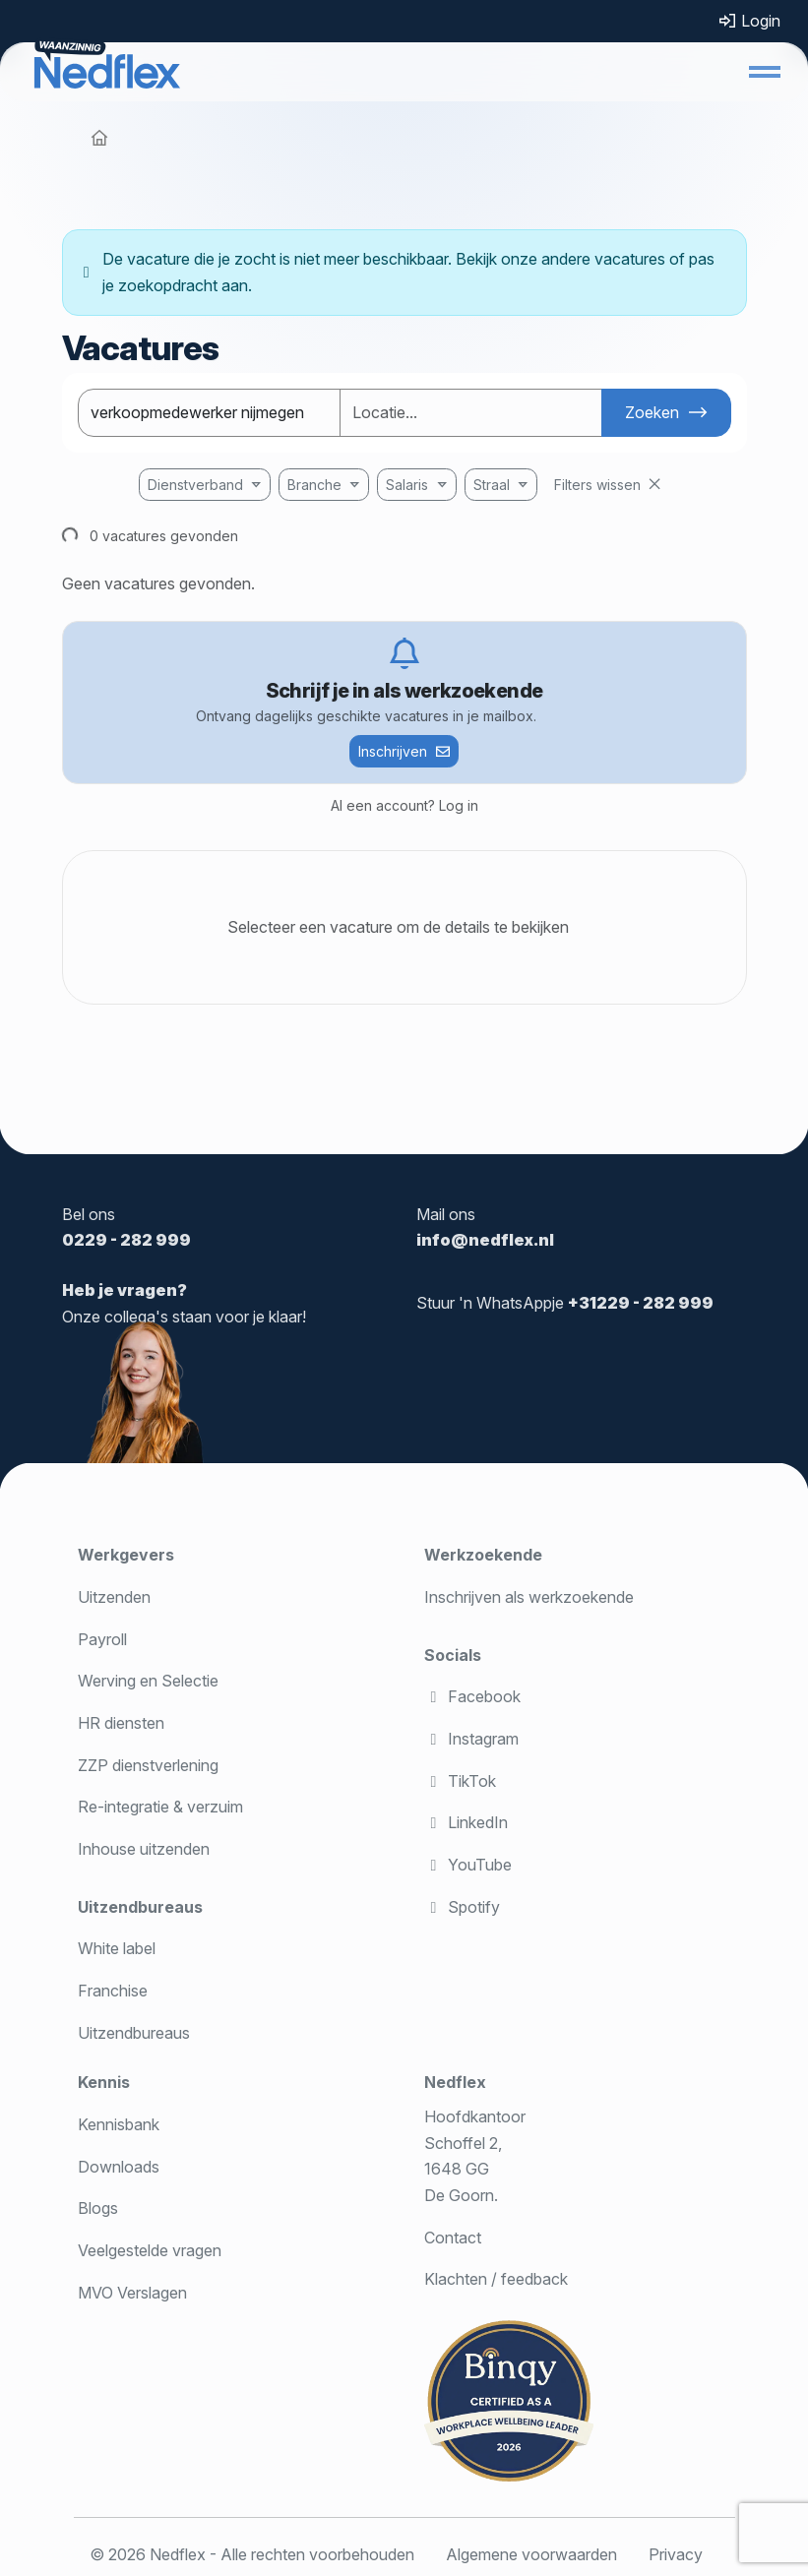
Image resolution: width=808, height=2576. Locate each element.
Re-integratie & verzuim (160, 1806)
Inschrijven (392, 751)
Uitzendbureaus (140, 1907)
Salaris (407, 484)
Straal (491, 484)
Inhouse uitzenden (144, 1849)
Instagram (471, 1738)
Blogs (98, 2208)
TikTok (460, 1781)
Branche (314, 484)
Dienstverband (195, 484)
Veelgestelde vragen (149, 2250)
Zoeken (652, 412)
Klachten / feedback (496, 2279)
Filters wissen (597, 484)
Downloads (118, 2167)
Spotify (462, 1907)
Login (748, 21)
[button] (764, 71)
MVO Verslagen (132, 2292)
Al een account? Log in (404, 805)
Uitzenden (114, 1597)
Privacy (676, 2554)
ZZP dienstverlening (148, 1765)
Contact (452, 2237)
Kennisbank (118, 2124)
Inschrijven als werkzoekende (529, 1597)
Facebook (472, 1696)
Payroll (102, 1639)
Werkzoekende (483, 1554)
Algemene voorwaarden (531, 2554)
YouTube (468, 1864)
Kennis (104, 2082)
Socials (452, 1655)
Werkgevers (126, 1554)
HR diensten (121, 1723)
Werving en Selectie (148, 1680)
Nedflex (455, 2082)
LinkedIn (466, 1822)
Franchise (113, 1990)
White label (116, 1948)
